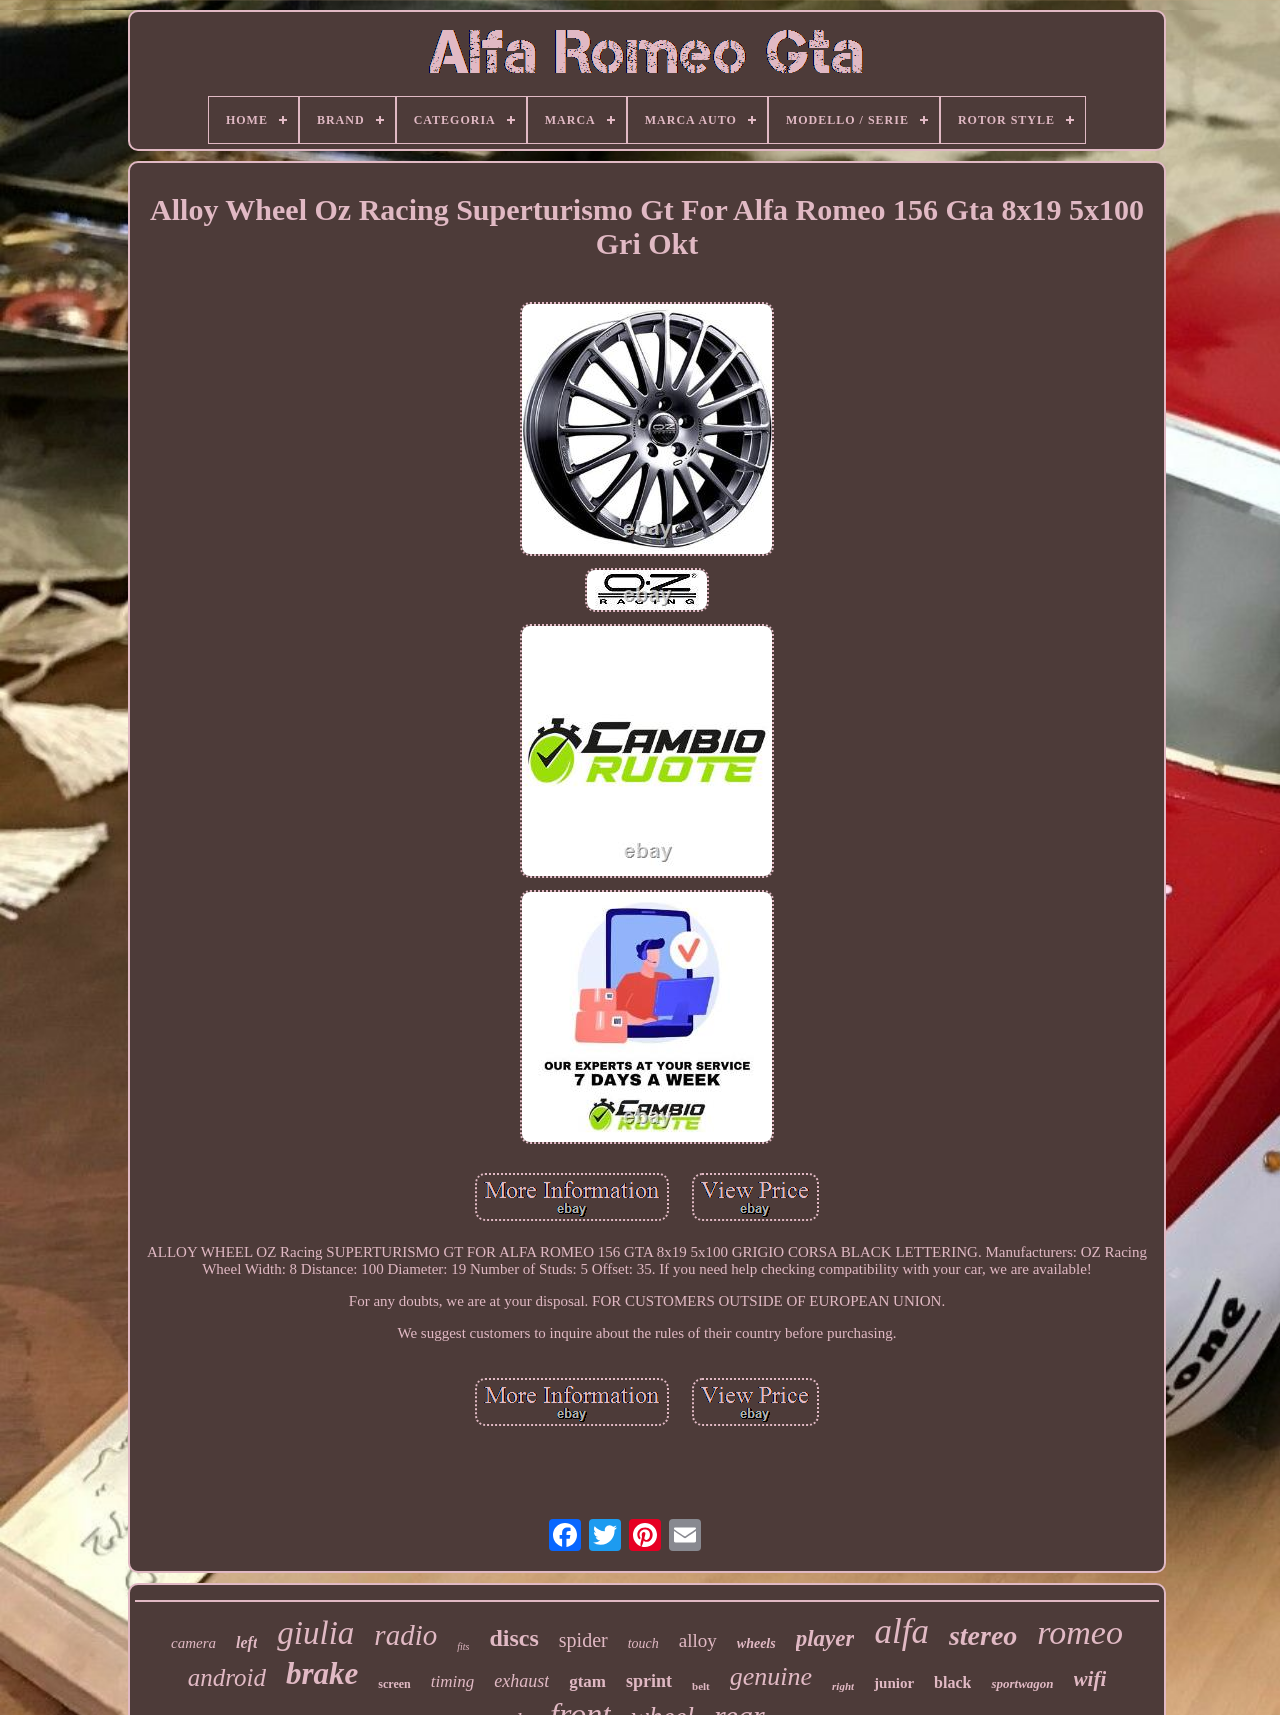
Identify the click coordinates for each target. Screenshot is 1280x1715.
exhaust (521, 1681)
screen (394, 1684)
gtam (587, 1681)
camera (193, 1643)
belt (701, 1686)
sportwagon (1022, 1683)
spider (583, 1640)
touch (643, 1643)
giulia (315, 1633)
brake (322, 1673)
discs (513, 1638)
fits (463, 1646)
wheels (756, 1643)
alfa (901, 1631)
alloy (698, 1640)
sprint (649, 1681)
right (843, 1686)
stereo (983, 1635)
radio (405, 1635)
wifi (1090, 1679)
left (246, 1642)
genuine (771, 1676)
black (952, 1682)
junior (894, 1683)
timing (452, 1681)
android (227, 1677)
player (825, 1638)
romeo (1080, 1632)
